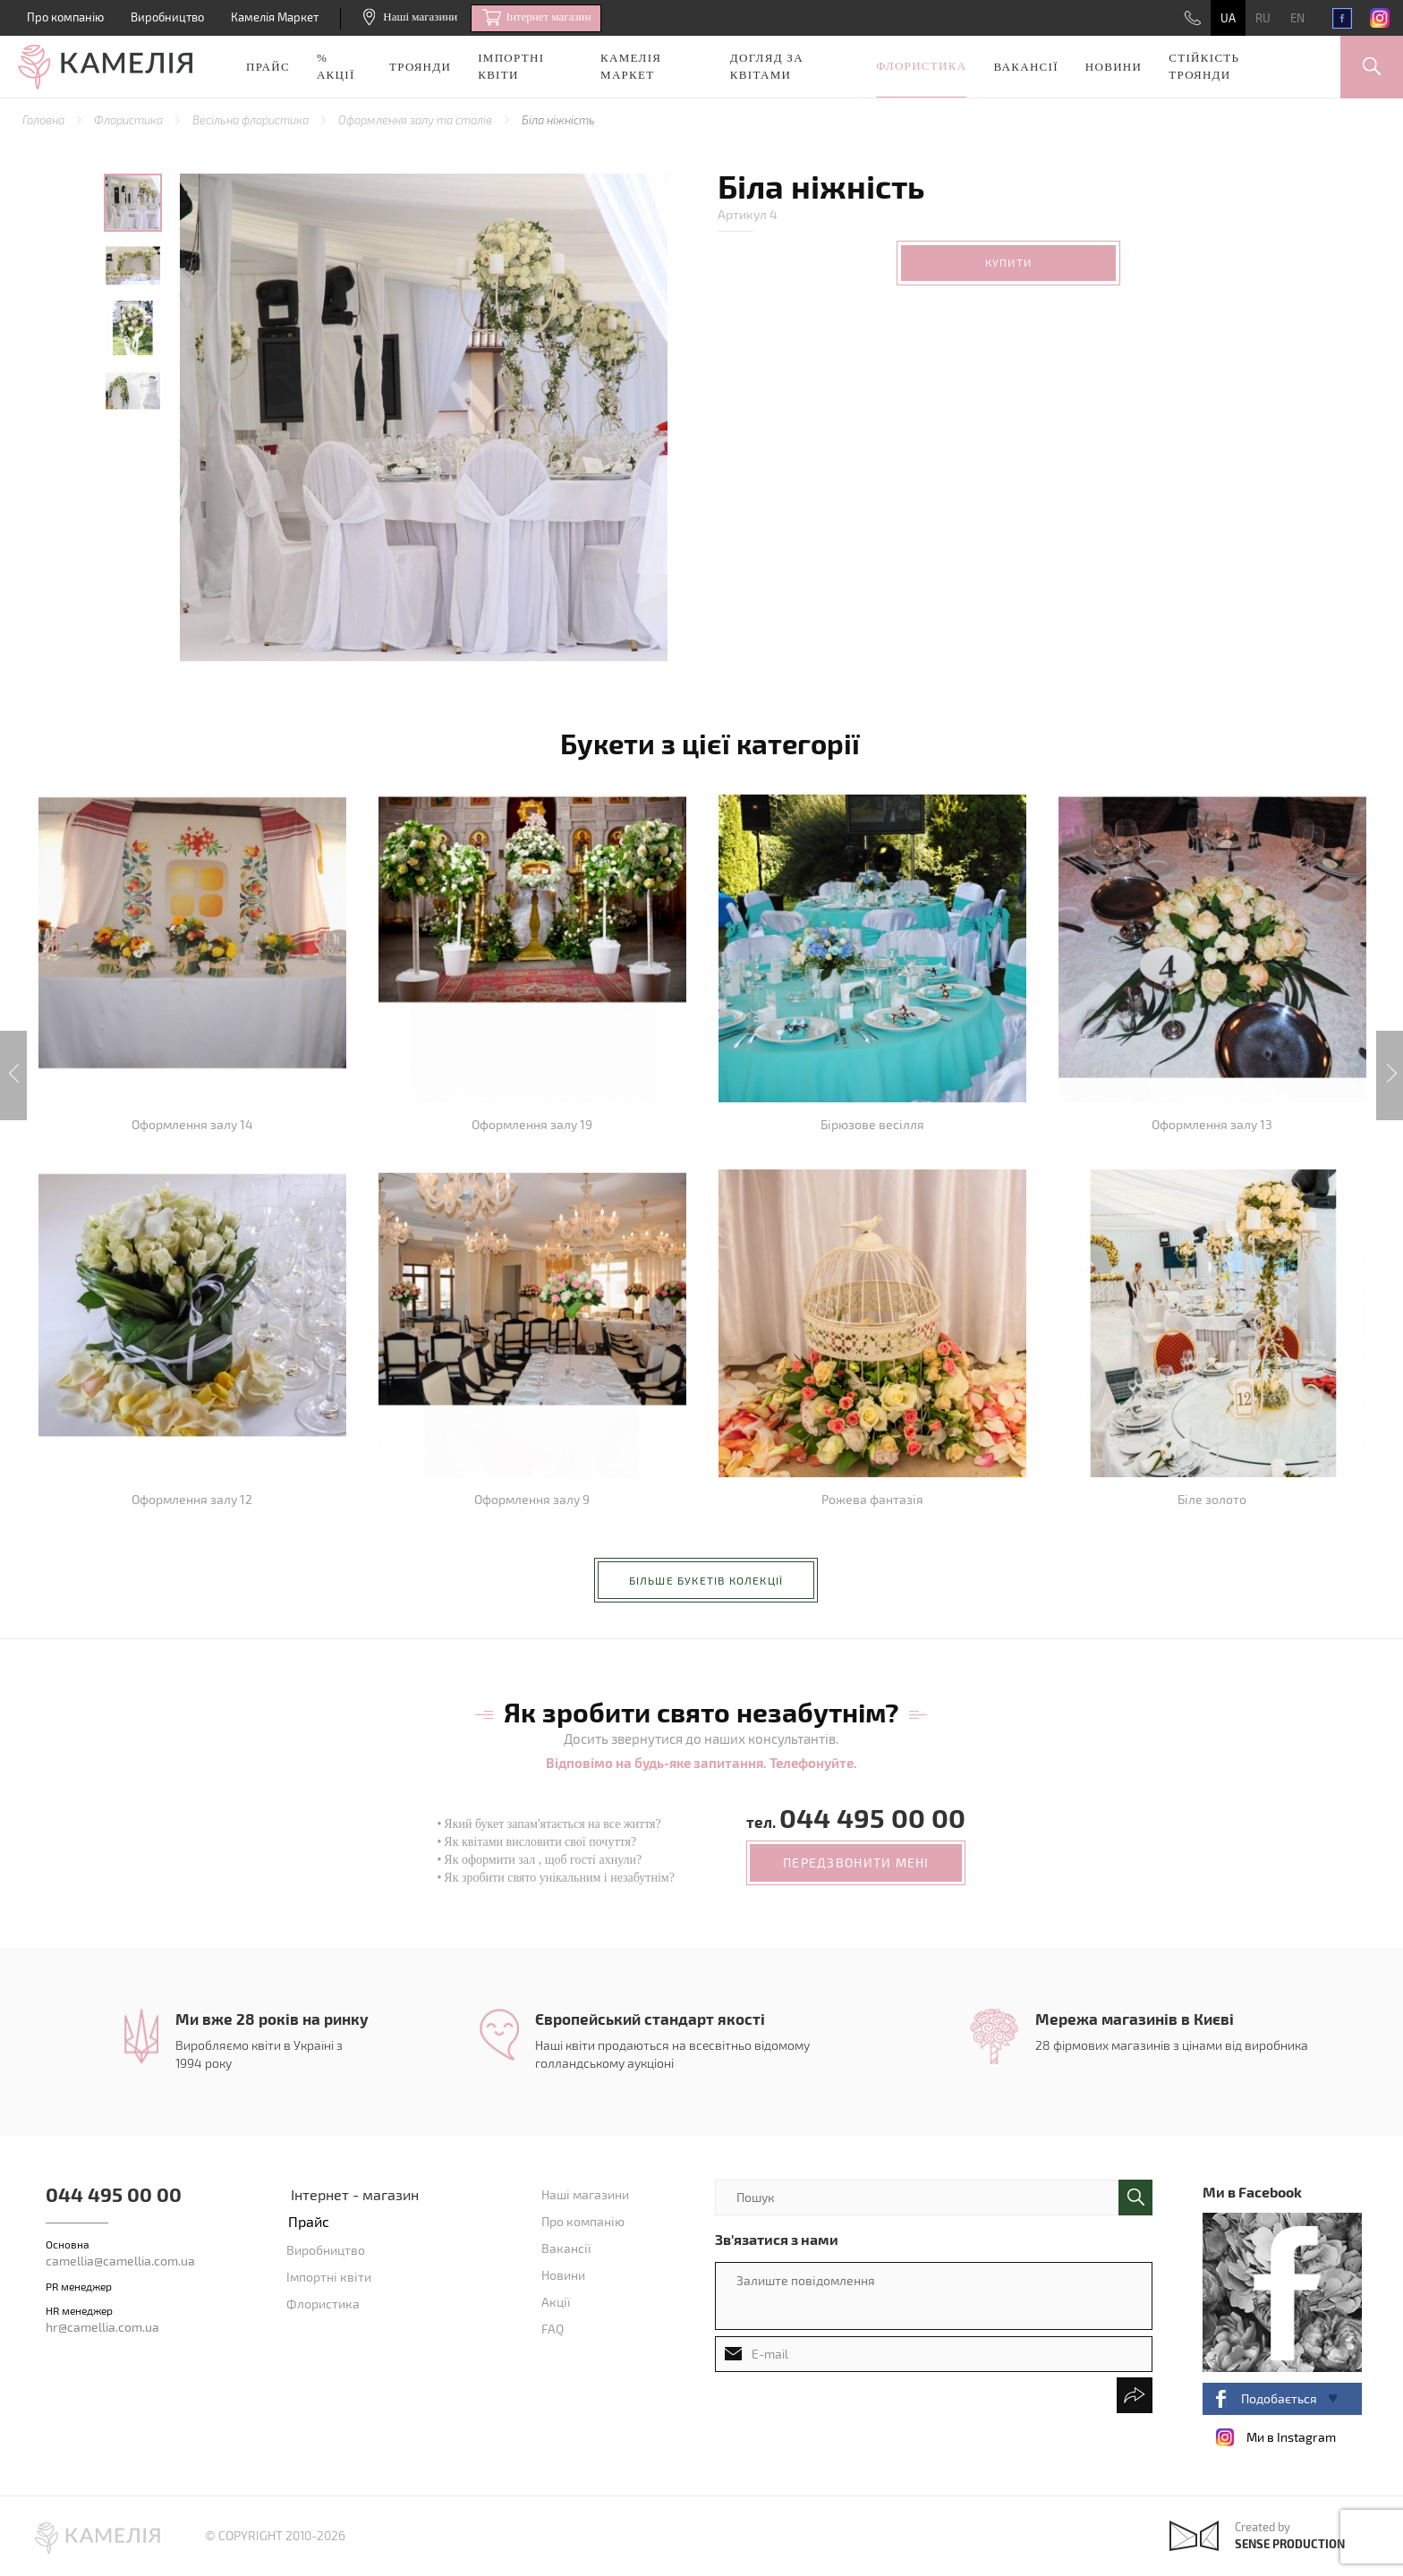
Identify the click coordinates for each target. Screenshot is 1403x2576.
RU (1263, 18)
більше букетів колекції (706, 1580)
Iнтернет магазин (536, 18)
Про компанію (65, 17)
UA (1228, 18)
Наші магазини (410, 16)
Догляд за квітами (767, 66)
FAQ (552, 2328)
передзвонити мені (856, 1862)
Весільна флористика (251, 120)
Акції (556, 2301)
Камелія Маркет (275, 17)
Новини (1113, 66)
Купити (1008, 262)
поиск (1135, 2197)
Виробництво (167, 17)
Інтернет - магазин (355, 2194)
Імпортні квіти (511, 66)
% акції (336, 66)
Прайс (268, 66)
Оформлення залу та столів (416, 120)
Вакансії (1025, 66)
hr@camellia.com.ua (102, 2326)
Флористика (921, 65)
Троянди (420, 66)
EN (1297, 18)
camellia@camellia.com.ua (120, 2260)
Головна (44, 120)
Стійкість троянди (1204, 66)
